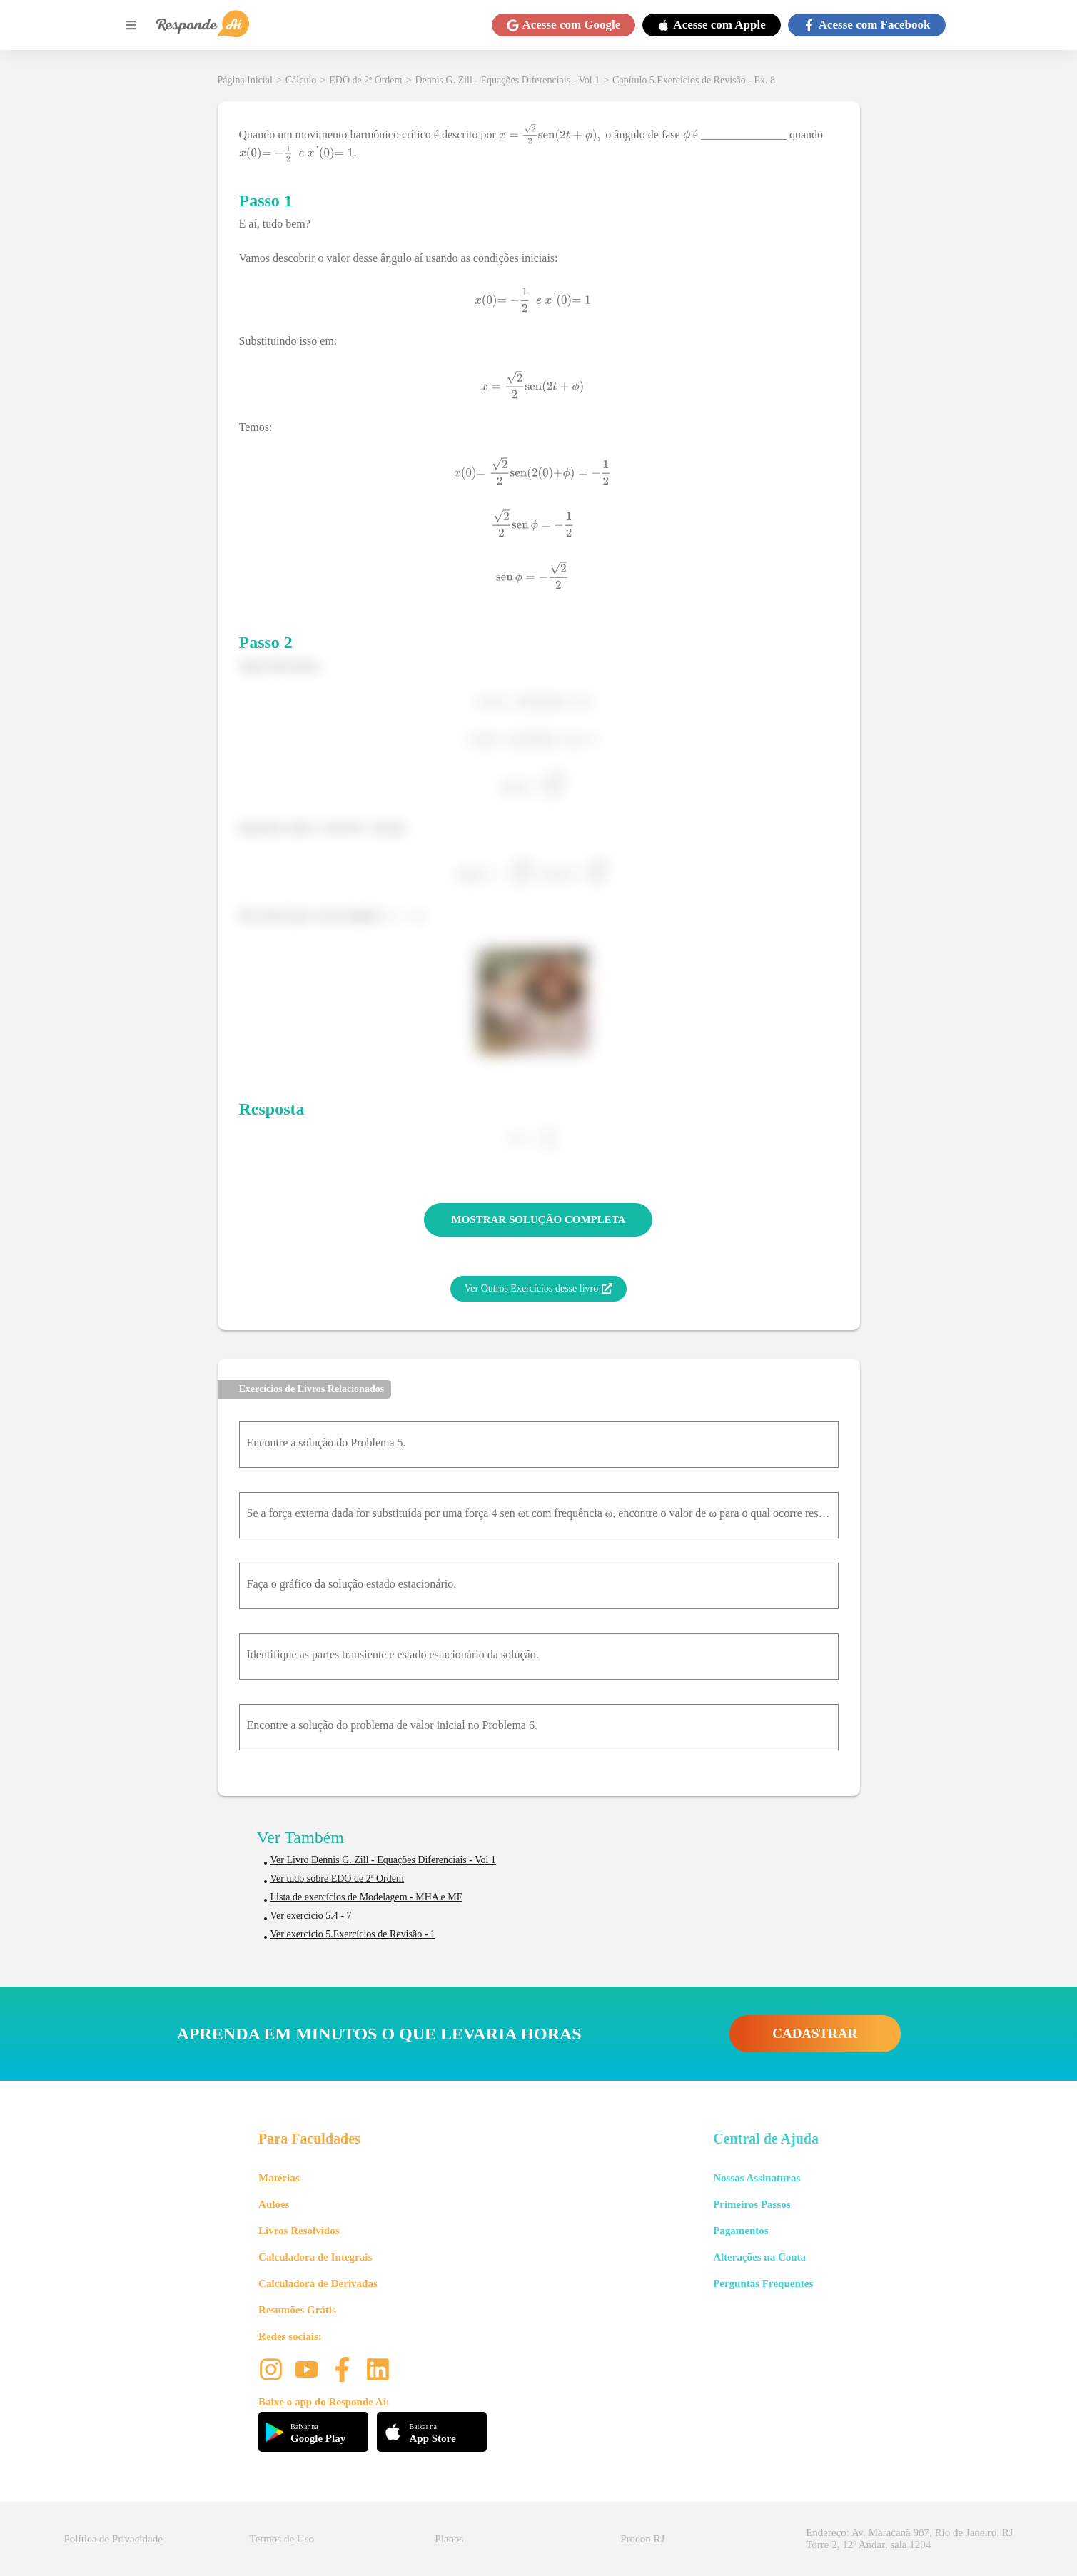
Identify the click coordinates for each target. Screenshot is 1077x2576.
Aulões (273, 2204)
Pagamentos (741, 2230)
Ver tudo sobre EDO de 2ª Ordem (337, 1878)
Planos (449, 2539)
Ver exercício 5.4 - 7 (311, 1915)
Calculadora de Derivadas (318, 2283)
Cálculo (301, 80)
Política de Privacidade (113, 2539)
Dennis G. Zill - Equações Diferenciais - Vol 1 (507, 80)
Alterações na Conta (759, 2257)
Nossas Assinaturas (756, 2178)
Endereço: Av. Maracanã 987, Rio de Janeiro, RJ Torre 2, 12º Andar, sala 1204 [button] (909, 2538)
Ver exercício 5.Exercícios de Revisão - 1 (352, 1934)
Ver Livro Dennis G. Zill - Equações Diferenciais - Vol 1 (383, 1860)
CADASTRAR (814, 2033)
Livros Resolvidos (299, 2230)
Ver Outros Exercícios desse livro (538, 1288)
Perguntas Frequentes (763, 2283)
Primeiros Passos (751, 2204)
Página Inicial (245, 80)
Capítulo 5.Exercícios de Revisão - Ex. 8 (693, 80)
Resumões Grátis (297, 2310)
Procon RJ (642, 2539)
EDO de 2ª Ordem (365, 80)
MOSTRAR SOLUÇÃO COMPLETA (539, 1219)
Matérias (278, 2178)
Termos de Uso (281, 2539)
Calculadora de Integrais (315, 2257)
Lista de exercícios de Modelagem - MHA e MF (366, 1897)
